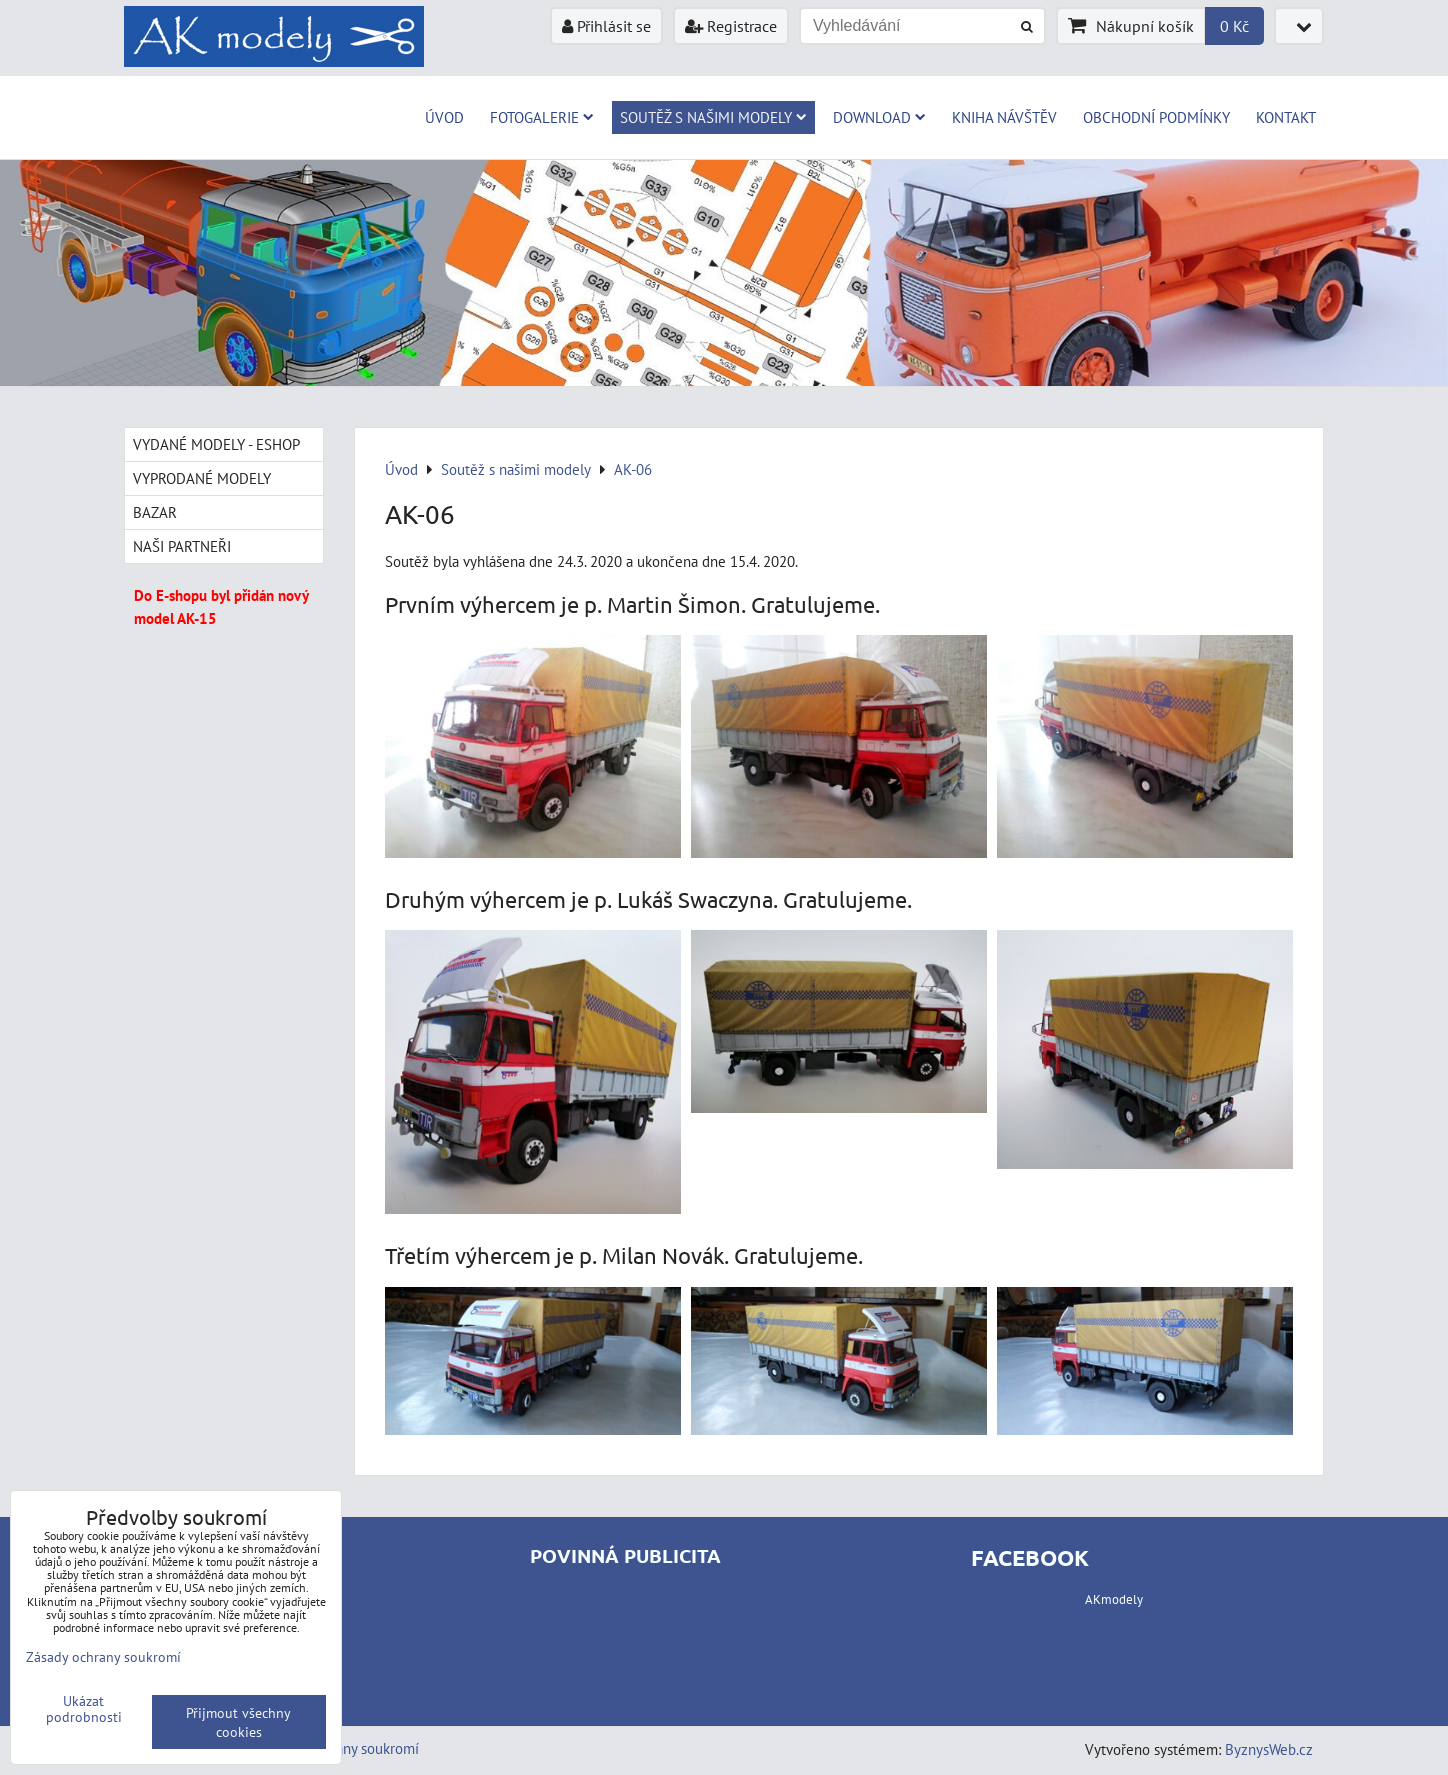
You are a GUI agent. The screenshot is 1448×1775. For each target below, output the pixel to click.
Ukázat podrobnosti (84, 1709)
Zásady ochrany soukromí (103, 1656)
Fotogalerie (542, 117)
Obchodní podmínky (1156, 117)
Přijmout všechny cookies (238, 1722)
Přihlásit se (606, 26)
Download (879, 117)
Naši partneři (182, 546)
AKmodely (1114, 1599)
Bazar (155, 512)
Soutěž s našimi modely (713, 117)
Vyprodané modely (202, 478)
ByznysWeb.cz (1269, 1749)
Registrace (731, 26)
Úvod (444, 117)
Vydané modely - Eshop (216, 444)
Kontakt (1286, 117)
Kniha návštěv (1004, 117)
